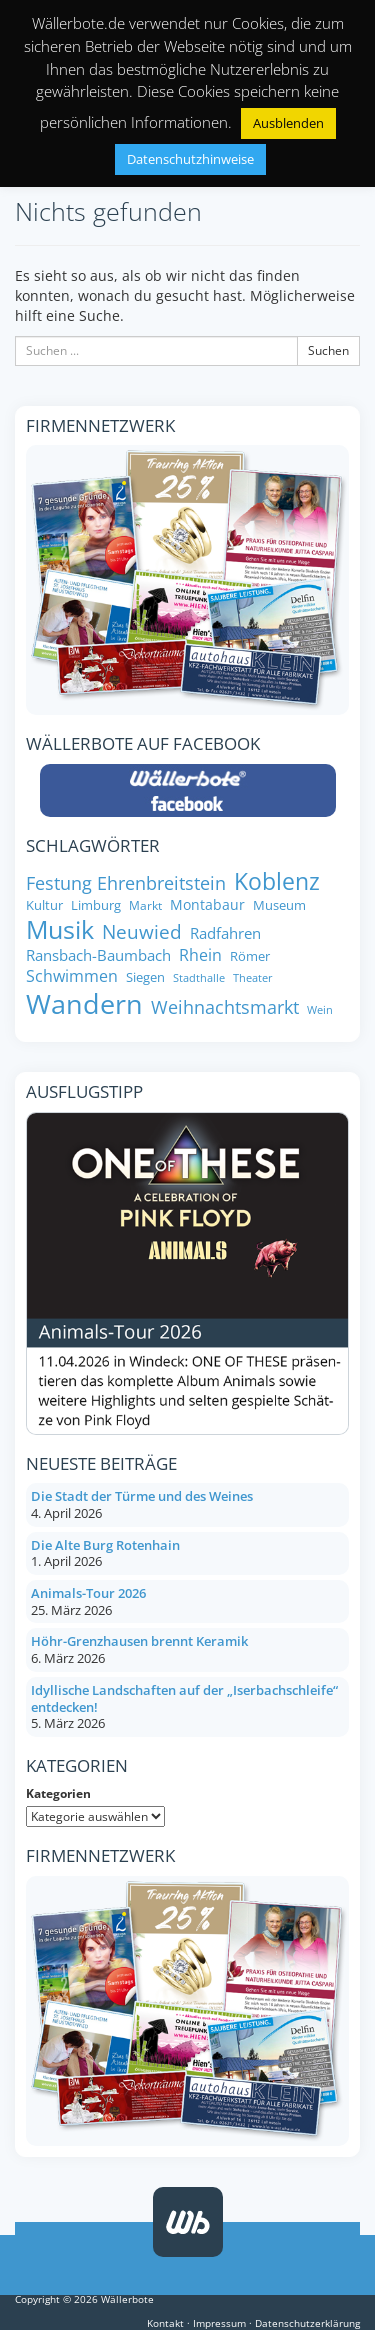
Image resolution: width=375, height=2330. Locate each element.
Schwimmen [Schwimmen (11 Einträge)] (72, 976)
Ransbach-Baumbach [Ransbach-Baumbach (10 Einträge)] (98, 955)
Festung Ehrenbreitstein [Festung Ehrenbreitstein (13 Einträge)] (126, 883)
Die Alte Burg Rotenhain (105, 1545)
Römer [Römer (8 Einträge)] (250, 956)
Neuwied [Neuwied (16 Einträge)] (142, 931)
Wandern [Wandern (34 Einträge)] (84, 1004)
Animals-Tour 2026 (88, 1593)
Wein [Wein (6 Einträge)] (320, 1010)
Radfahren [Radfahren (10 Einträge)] (225, 933)
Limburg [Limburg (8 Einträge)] (96, 905)
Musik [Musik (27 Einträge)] (60, 930)
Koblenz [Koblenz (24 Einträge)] (277, 881)
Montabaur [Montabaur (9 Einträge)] (207, 905)
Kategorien (58, 1793)
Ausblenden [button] (288, 123)
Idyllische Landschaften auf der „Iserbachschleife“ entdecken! (184, 1698)
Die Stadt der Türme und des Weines (142, 1496)
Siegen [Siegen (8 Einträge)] (145, 977)
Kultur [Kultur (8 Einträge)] (44, 905)
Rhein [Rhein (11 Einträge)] (200, 955)
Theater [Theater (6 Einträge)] (253, 978)
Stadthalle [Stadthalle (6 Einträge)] (199, 978)
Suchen (328, 350)
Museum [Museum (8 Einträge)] (279, 905)
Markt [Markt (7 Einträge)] (145, 905)
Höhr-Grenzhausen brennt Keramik (139, 1641)
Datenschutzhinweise (190, 159)
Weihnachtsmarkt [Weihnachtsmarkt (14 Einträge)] (225, 1007)
